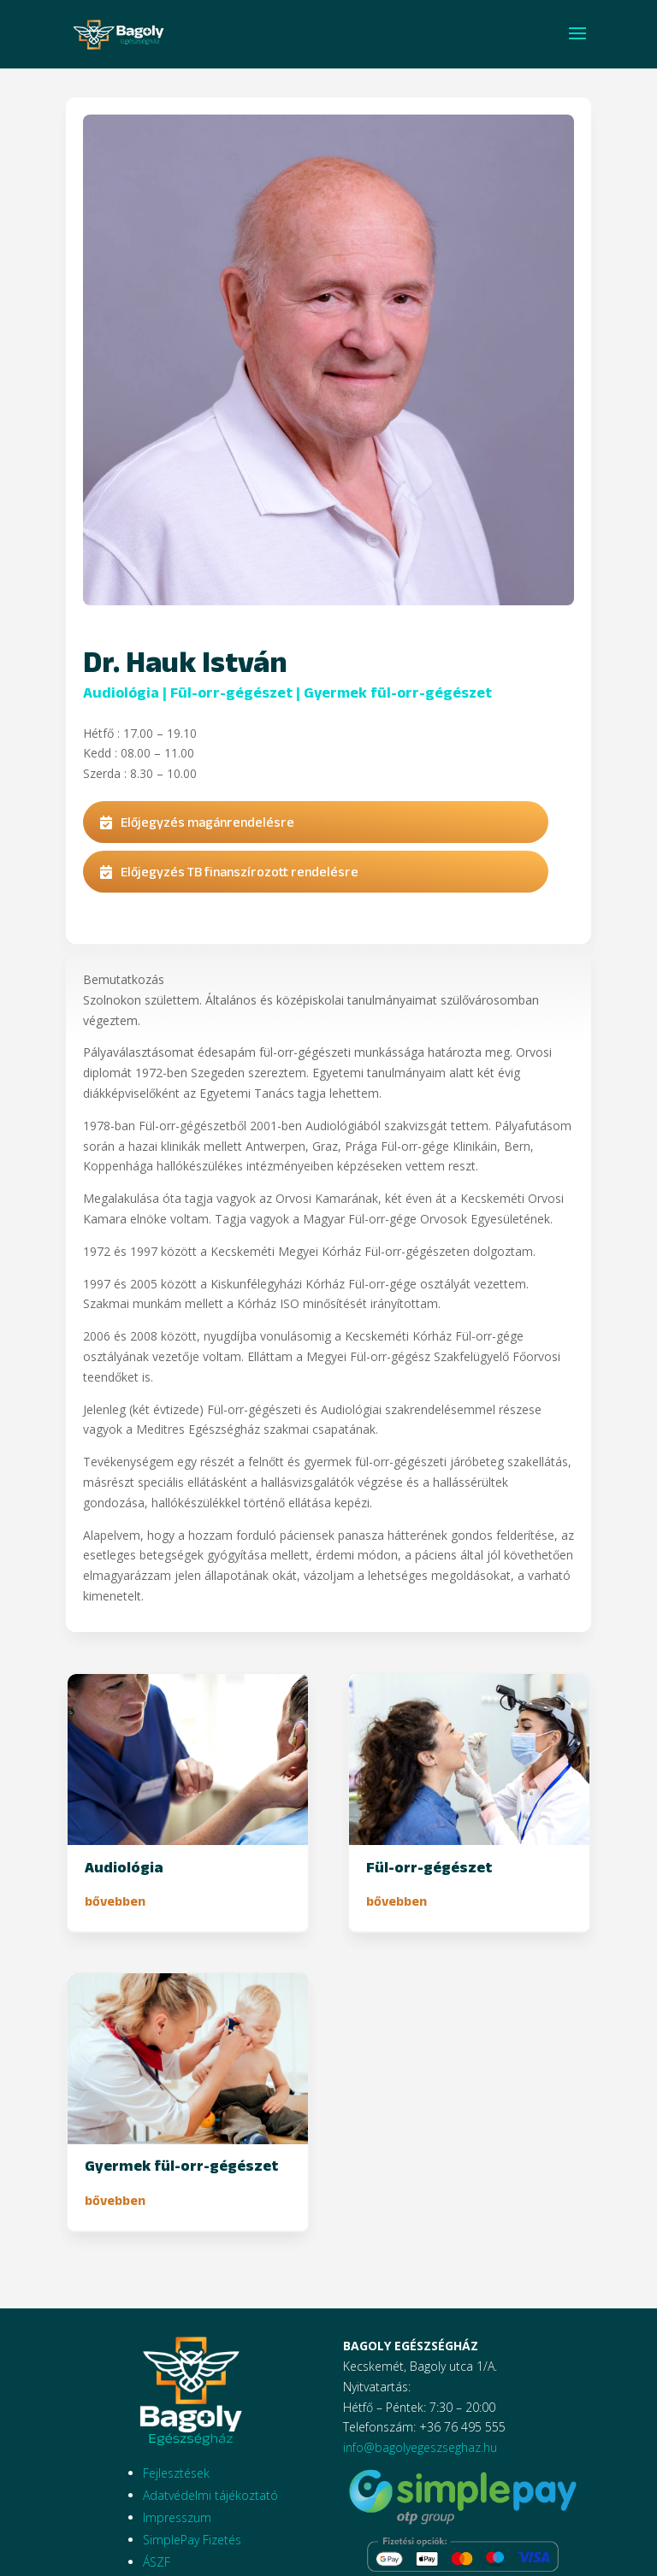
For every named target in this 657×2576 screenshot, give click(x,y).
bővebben (115, 1901)
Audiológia (121, 692)
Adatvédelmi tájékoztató (210, 2495)
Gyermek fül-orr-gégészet (398, 692)
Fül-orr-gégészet (231, 692)
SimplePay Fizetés (192, 2540)
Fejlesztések (176, 2473)
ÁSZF (156, 2562)
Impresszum (177, 2517)
